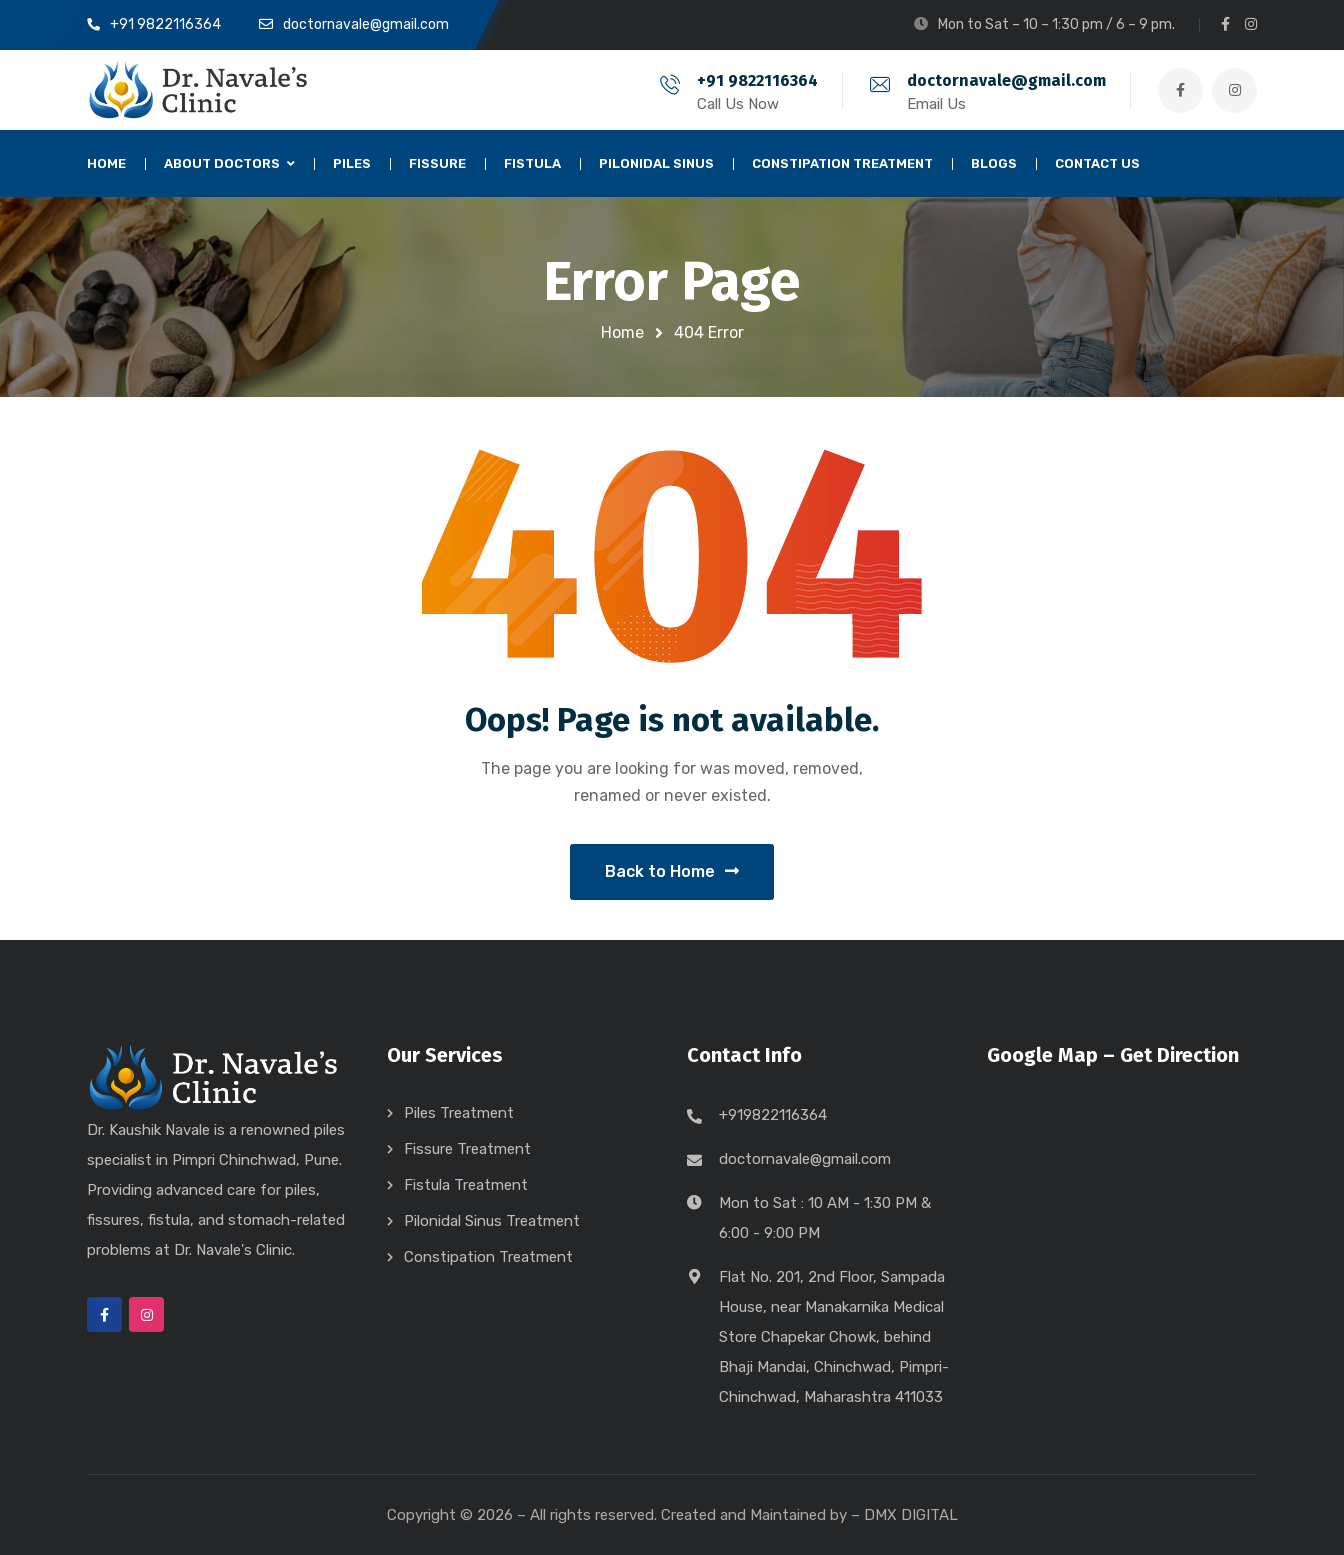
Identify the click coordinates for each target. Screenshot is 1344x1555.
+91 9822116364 (757, 80)
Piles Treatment (459, 1113)
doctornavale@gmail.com (1006, 80)
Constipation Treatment (488, 1257)
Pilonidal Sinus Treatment (492, 1221)
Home (622, 332)
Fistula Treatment (466, 1185)
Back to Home (672, 871)
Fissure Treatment (467, 1149)
